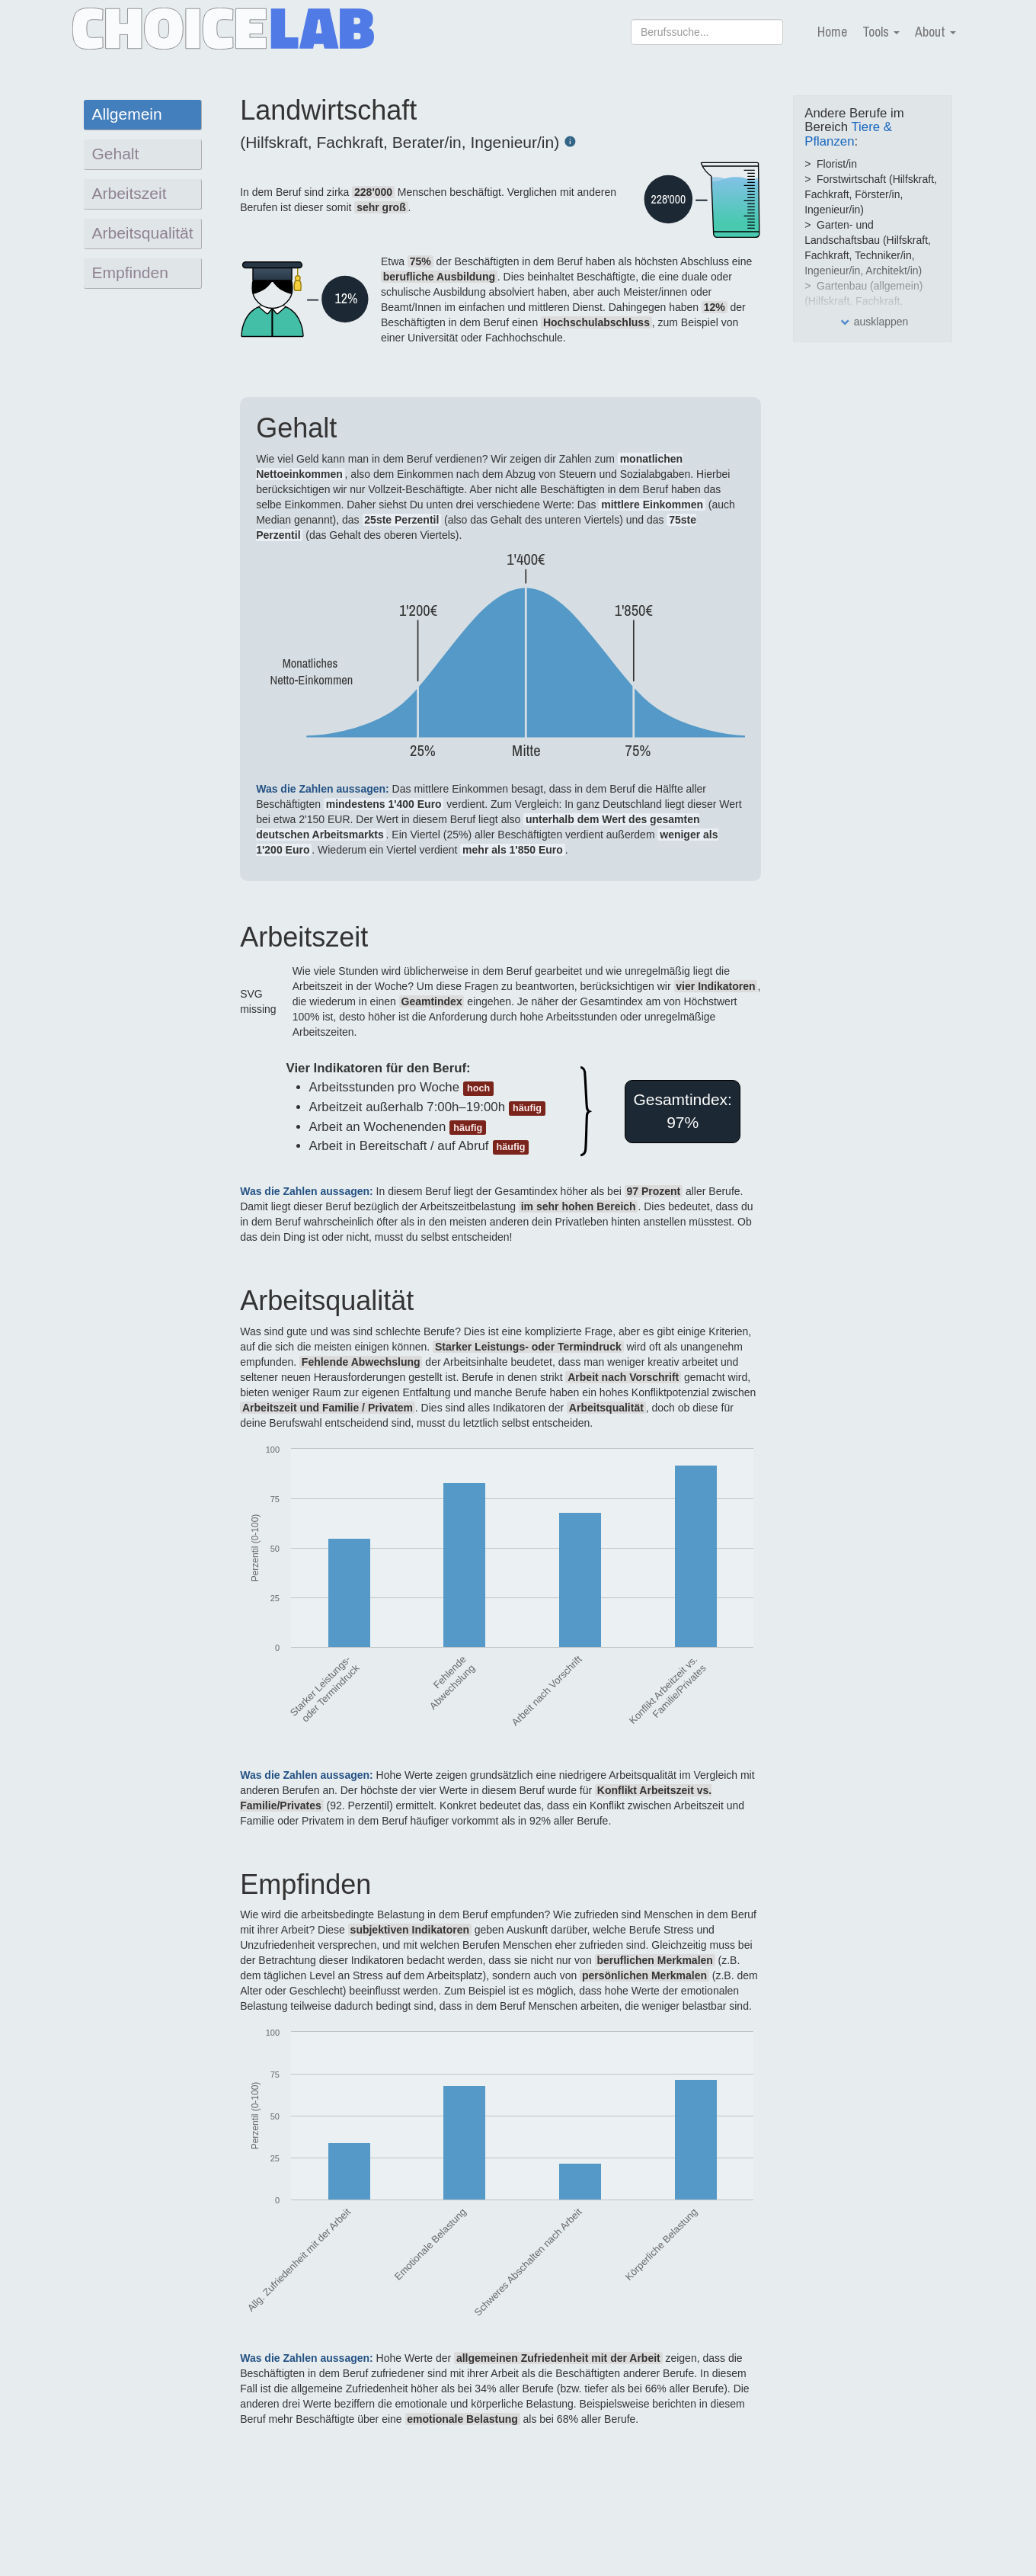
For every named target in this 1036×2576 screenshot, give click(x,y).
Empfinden (130, 272)
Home (832, 31)
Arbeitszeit (129, 193)
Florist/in (837, 164)
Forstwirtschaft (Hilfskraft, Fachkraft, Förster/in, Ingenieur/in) (870, 194)
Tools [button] (881, 31)
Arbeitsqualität (142, 233)
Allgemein (127, 114)
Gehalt (115, 153)
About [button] (935, 31)
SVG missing (676, 199)
